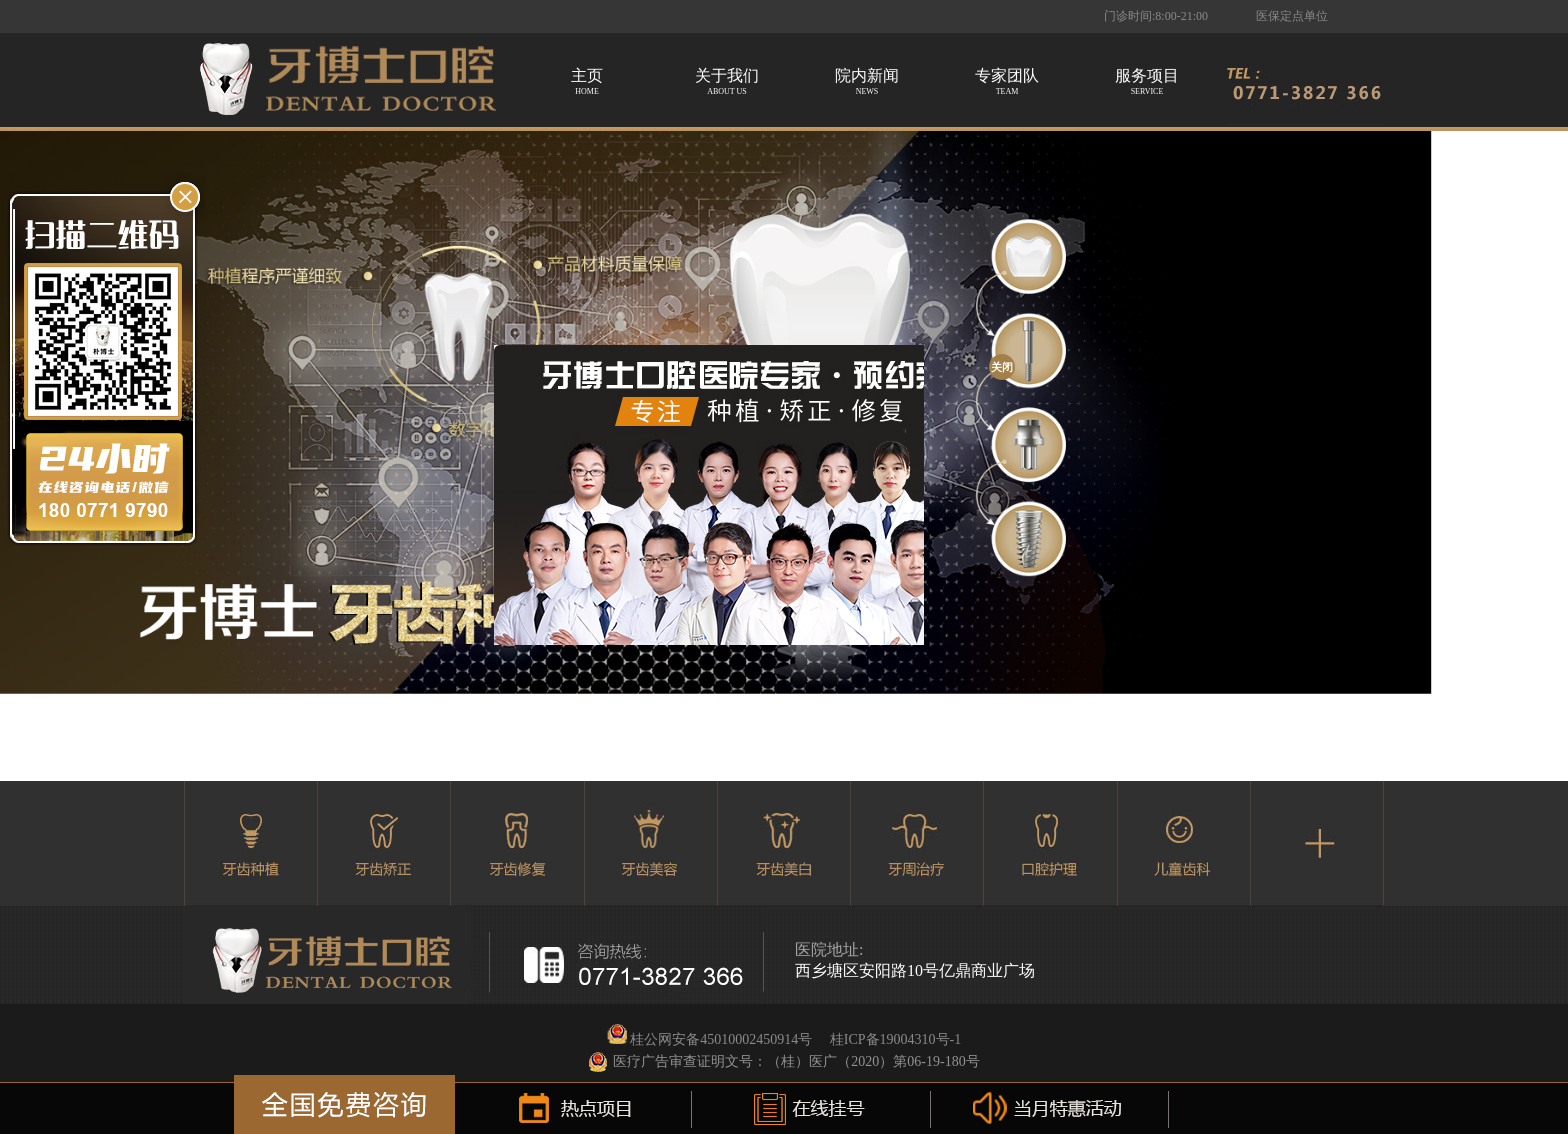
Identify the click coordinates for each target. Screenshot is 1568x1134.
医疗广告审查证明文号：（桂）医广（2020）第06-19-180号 (796, 1061)
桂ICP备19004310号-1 (895, 1039)
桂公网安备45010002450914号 (721, 1039)
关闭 (1002, 367)
